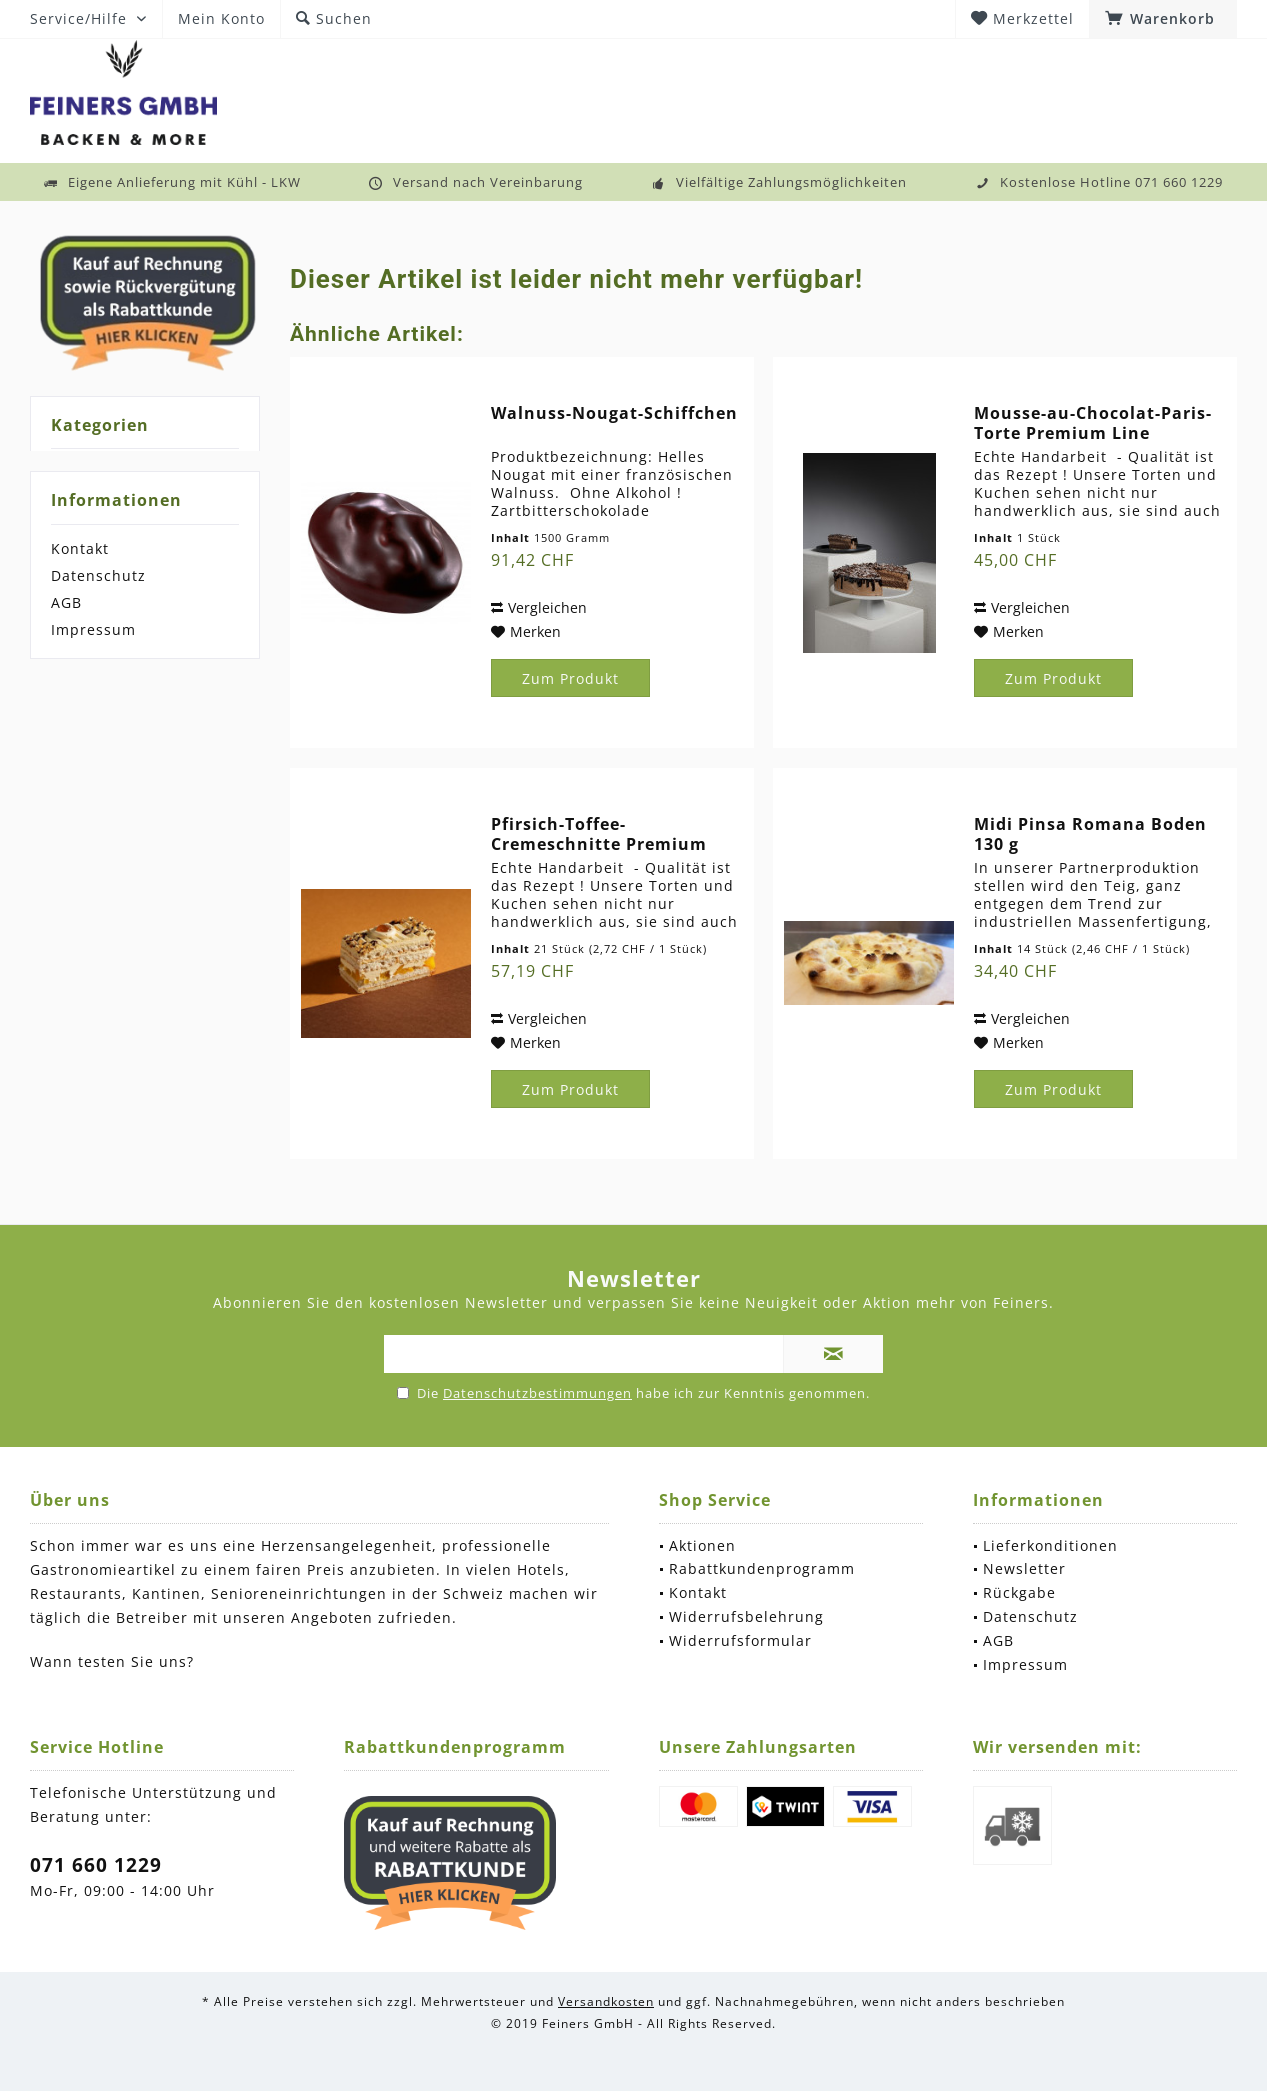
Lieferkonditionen (1050, 1545)
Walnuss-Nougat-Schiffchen (614, 413)
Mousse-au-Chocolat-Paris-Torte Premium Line (1093, 423)
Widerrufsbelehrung (746, 1616)
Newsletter (1024, 1568)
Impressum (93, 629)
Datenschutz (98, 575)
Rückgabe (1019, 1592)
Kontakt (80, 548)
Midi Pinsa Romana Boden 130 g (1090, 834)
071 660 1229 (96, 1865)
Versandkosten (606, 2001)
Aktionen (702, 1545)
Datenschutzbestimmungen (537, 1393)
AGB (66, 602)
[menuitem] (1163, 19)
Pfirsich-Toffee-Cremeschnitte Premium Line (599, 834)
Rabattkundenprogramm (762, 1568)
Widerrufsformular (740, 1640)
